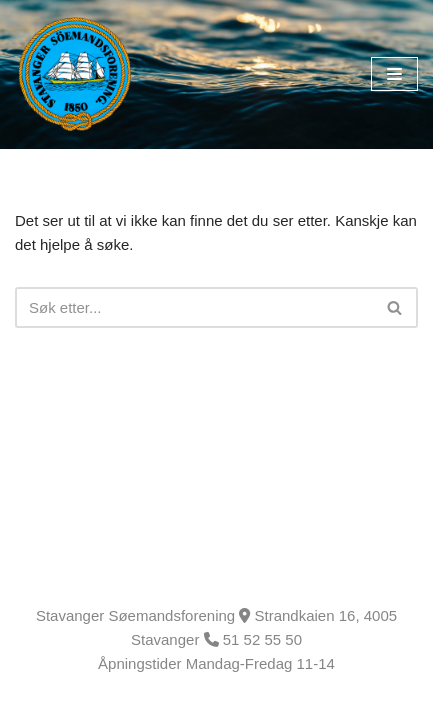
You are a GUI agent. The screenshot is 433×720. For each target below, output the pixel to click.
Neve (32, 699)
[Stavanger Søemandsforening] (75, 74)
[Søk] (194, 307)
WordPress (168, 699)
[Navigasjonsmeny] (394, 74)
